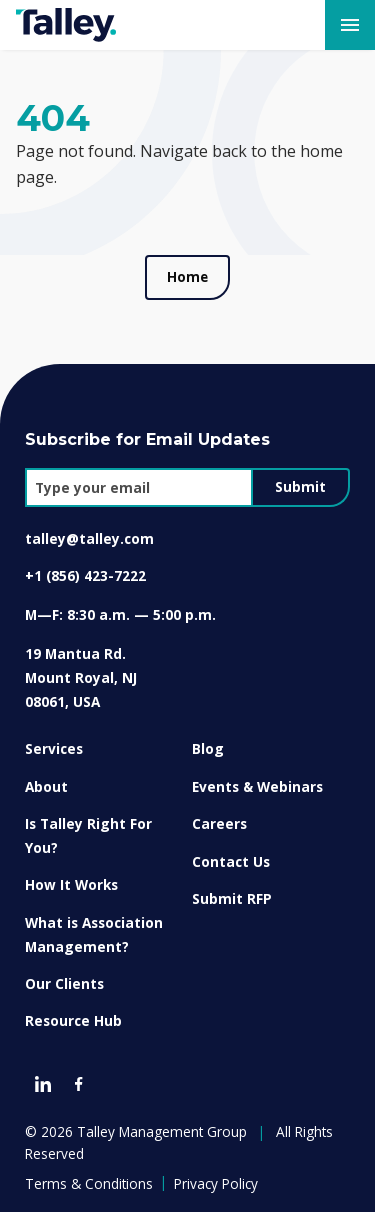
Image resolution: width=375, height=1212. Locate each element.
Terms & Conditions (89, 1183)
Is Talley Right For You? (88, 835)
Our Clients (64, 983)
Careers (219, 823)
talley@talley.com (89, 538)
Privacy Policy (216, 1183)
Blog (208, 748)
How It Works (71, 884)
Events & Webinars (257, 786)
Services (54, 748)
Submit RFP (232, 898)
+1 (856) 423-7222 (85, 575)
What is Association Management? (94, 934)
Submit (300, 487)
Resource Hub (73, 1020)
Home (187, 277)
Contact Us (231, 861)
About (46, 786)
